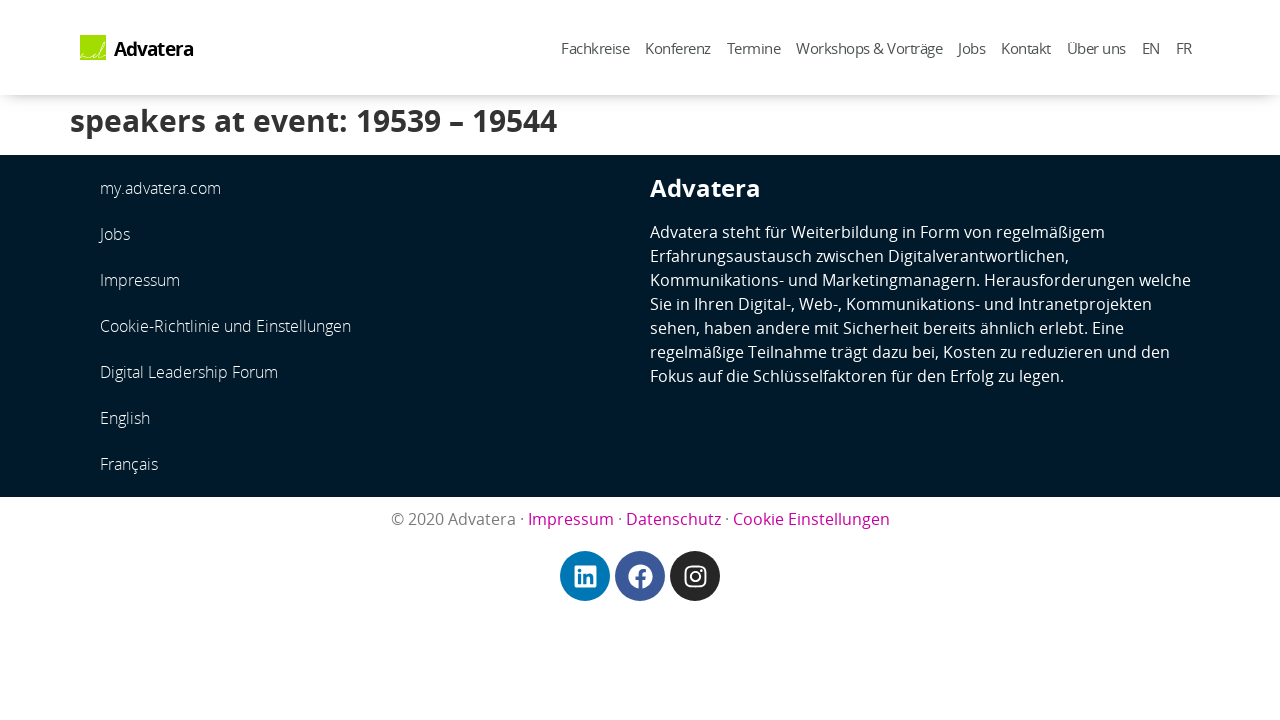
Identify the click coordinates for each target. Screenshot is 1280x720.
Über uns (1096, 48)
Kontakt (1026, 48)
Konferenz (678, 48)
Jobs (971, 48)
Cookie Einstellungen (811, 519)
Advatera (154, 48)
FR (1184, 48)
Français (129, 464)
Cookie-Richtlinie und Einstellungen (225, 326)
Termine (754, 48)
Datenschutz (673, 519)
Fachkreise (595, 48)
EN (1151, 48)
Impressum (140, 280)
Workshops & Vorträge (869, 48)
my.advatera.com (160, 188)
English (125, 418)
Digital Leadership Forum (189, 372)
